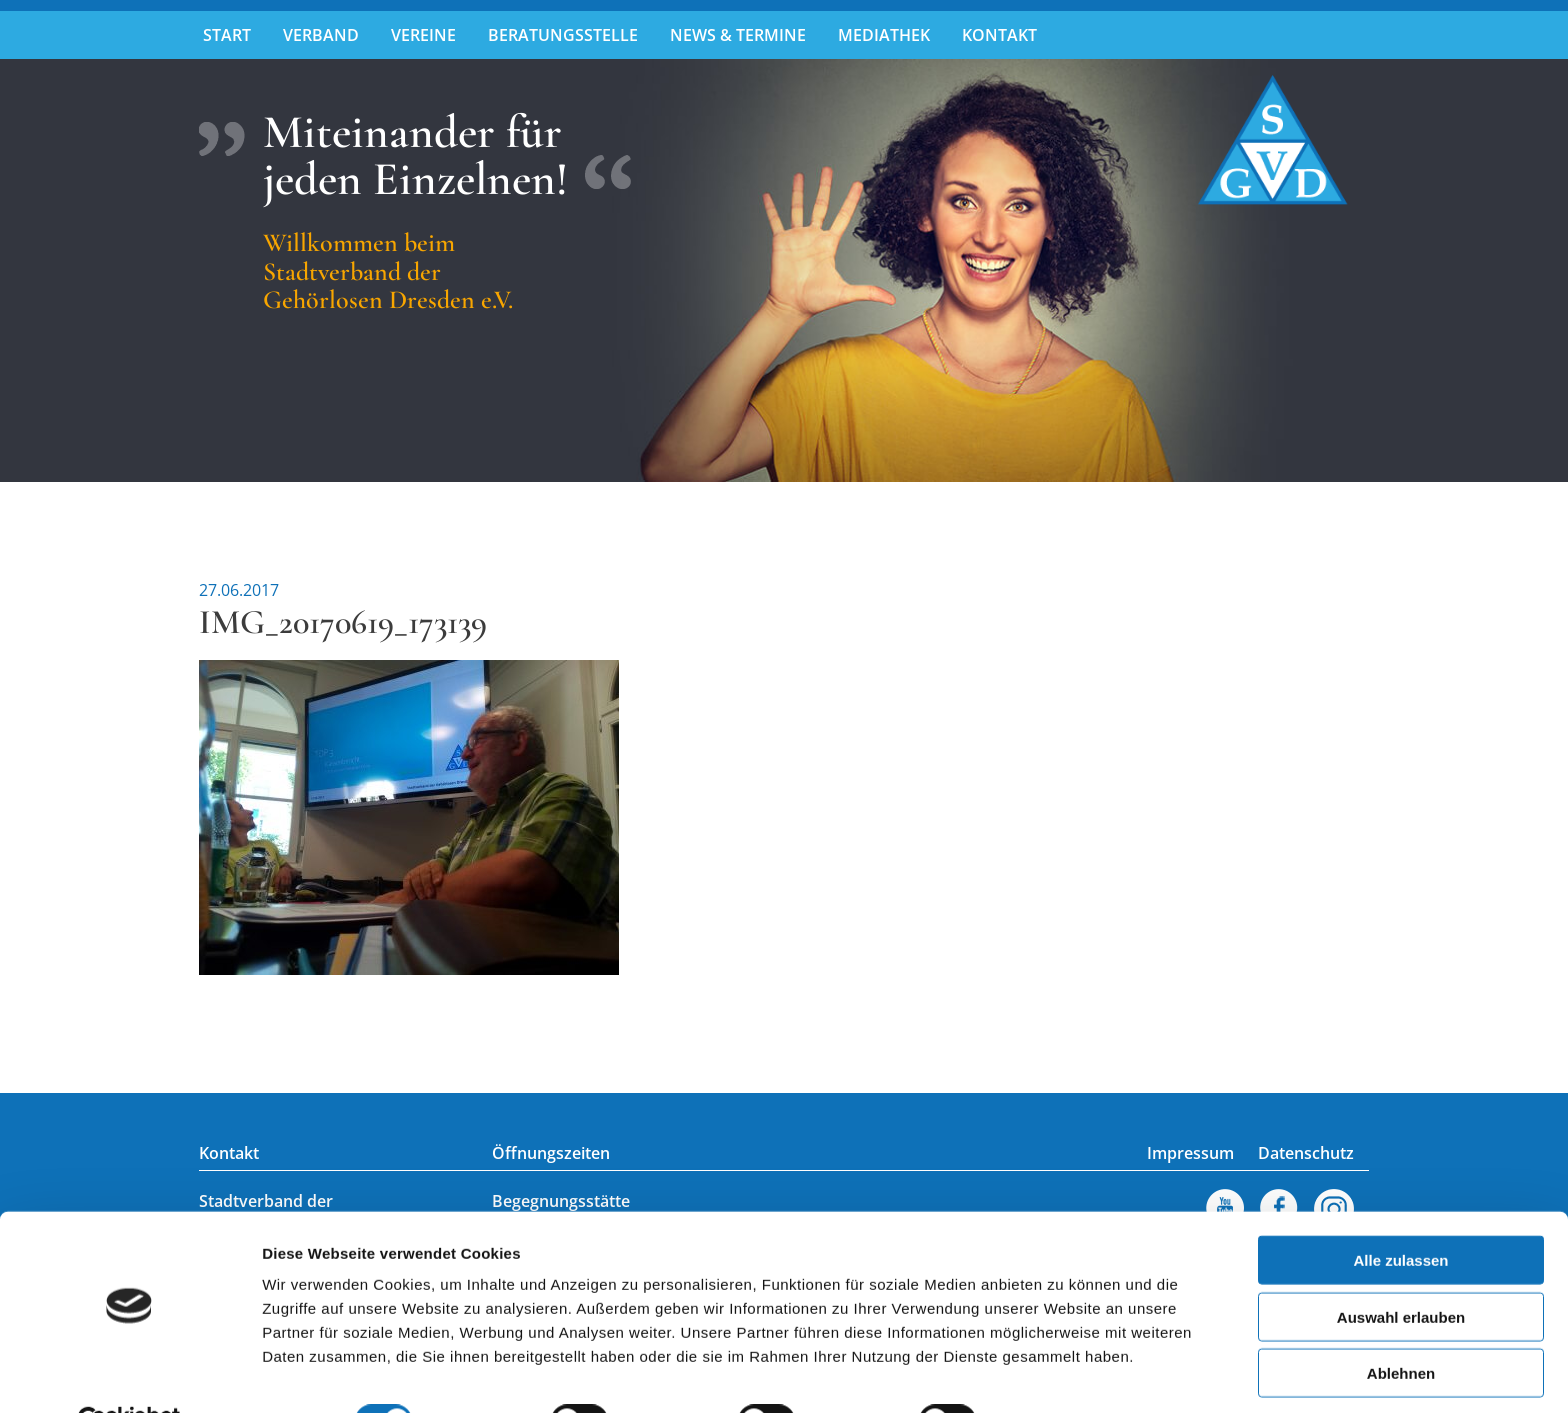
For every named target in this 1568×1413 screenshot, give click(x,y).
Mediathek (884, 35)
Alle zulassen (1400, 1212)
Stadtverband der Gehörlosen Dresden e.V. (1273, 140)
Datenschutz (1306, 1153)
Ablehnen (1401, 1325)
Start (227, 35)
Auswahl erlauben (1401, 1269)
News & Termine (738, 35)
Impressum (1190, 1153)
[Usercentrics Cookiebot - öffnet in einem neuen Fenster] (129, 1374)
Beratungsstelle (563, 35)
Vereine (423, 35)
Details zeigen (1063, 1373)
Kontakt (999, 35)
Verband (321, 35)
